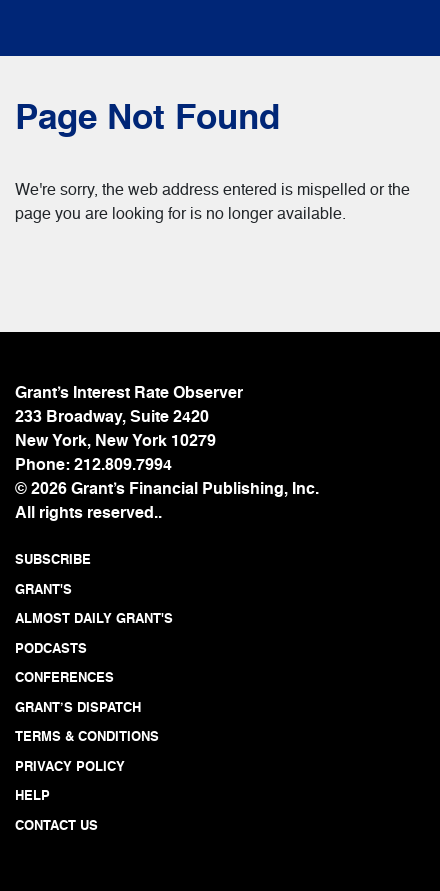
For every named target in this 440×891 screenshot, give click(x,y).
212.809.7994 (123, 466)
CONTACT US (56, 826)
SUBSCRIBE (53, 560)
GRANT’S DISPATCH (78, 708)
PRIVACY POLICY (70, 767)
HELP (32, 796)
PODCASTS (51, 649)
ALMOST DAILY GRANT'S (94, 619)
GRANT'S (43, 590)
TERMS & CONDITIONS (87, 737)
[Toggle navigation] (51, 23)
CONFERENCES (64, 678)
